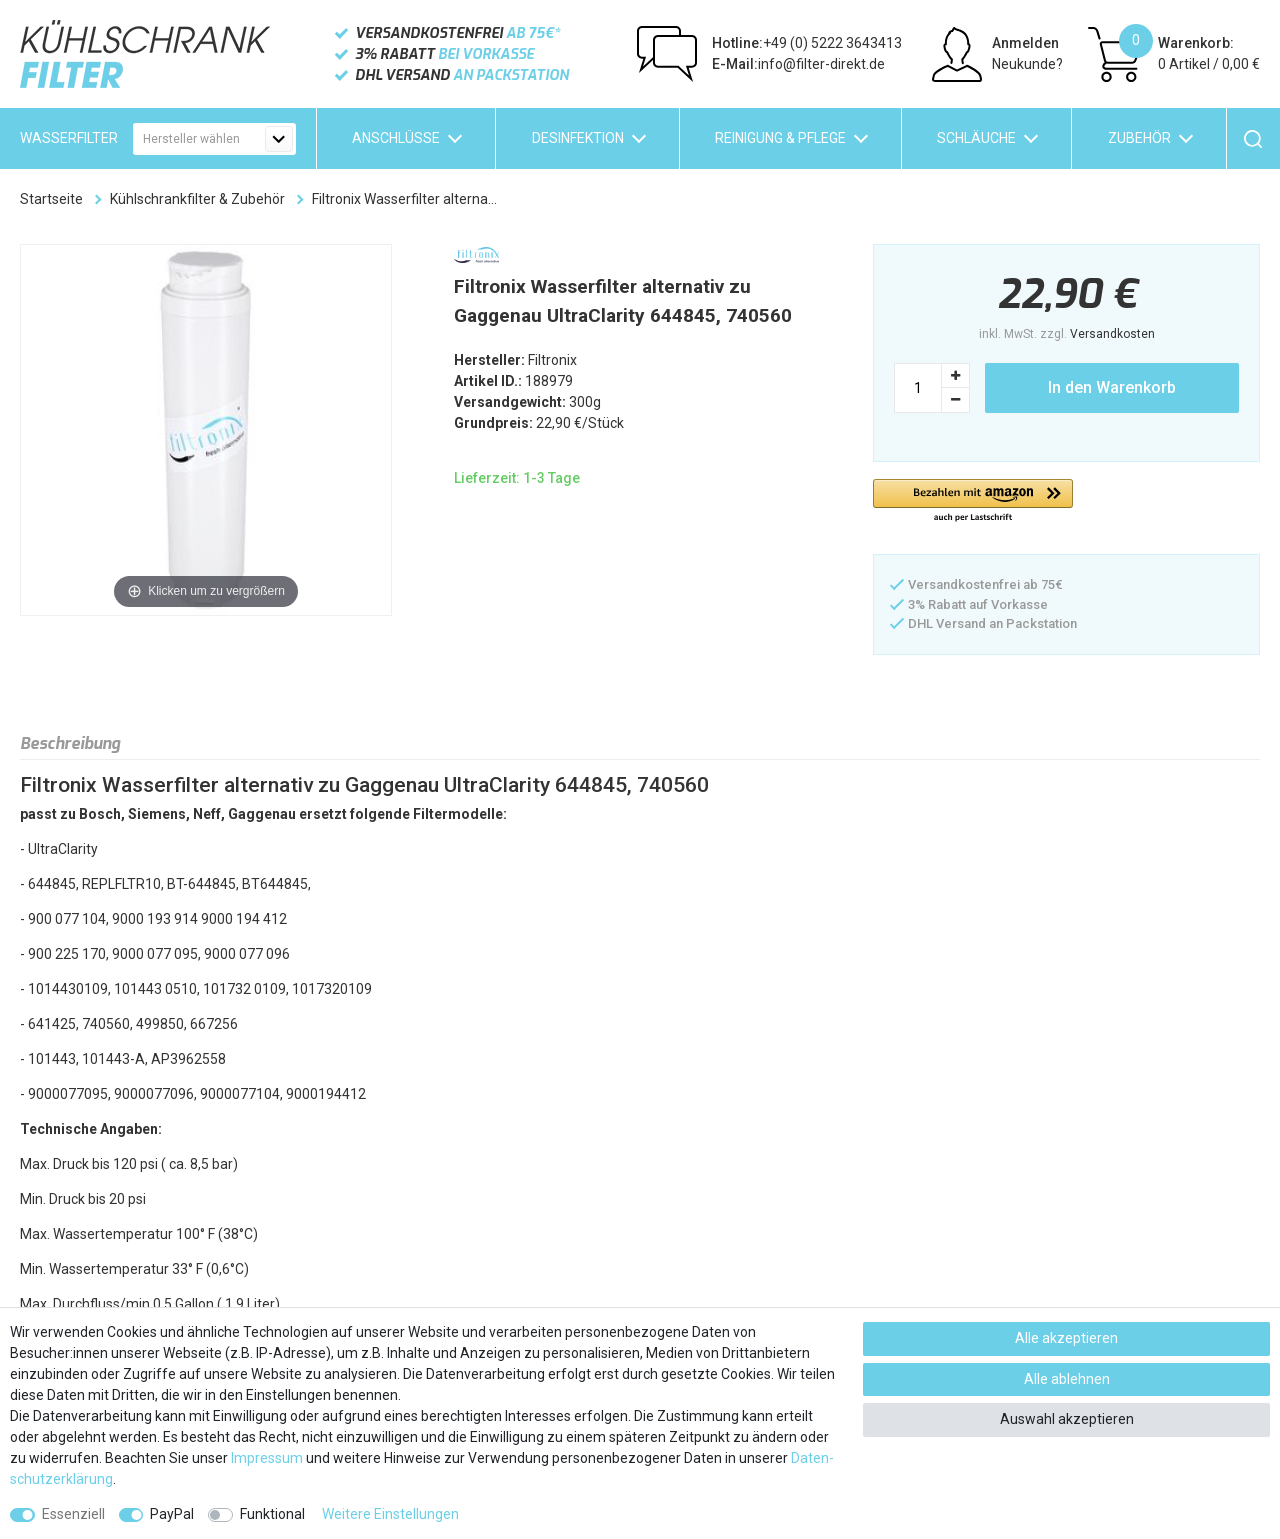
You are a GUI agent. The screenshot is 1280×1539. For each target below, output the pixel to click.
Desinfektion (578, 138)
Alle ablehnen (1067, 1379)
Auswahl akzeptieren (1067, 1419)
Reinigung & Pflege (780, 138)
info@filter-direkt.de (798, 64)
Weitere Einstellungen (390, 1514)
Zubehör (1139, 138)
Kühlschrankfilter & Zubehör (197, 199)
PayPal (172, 1514)
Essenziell (73, 1514)
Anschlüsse (396, 138)
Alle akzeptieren (1066, 1338)
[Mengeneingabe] (918, 388)
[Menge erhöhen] (956, 375)
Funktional (272, 1514)
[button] (973, 501)
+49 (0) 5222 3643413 (807, 43)
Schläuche (976, 138)
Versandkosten (1112, 334)
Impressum (267, 1458)
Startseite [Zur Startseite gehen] (51, 199)
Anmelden (1025, 43)
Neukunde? (1027, 64)
